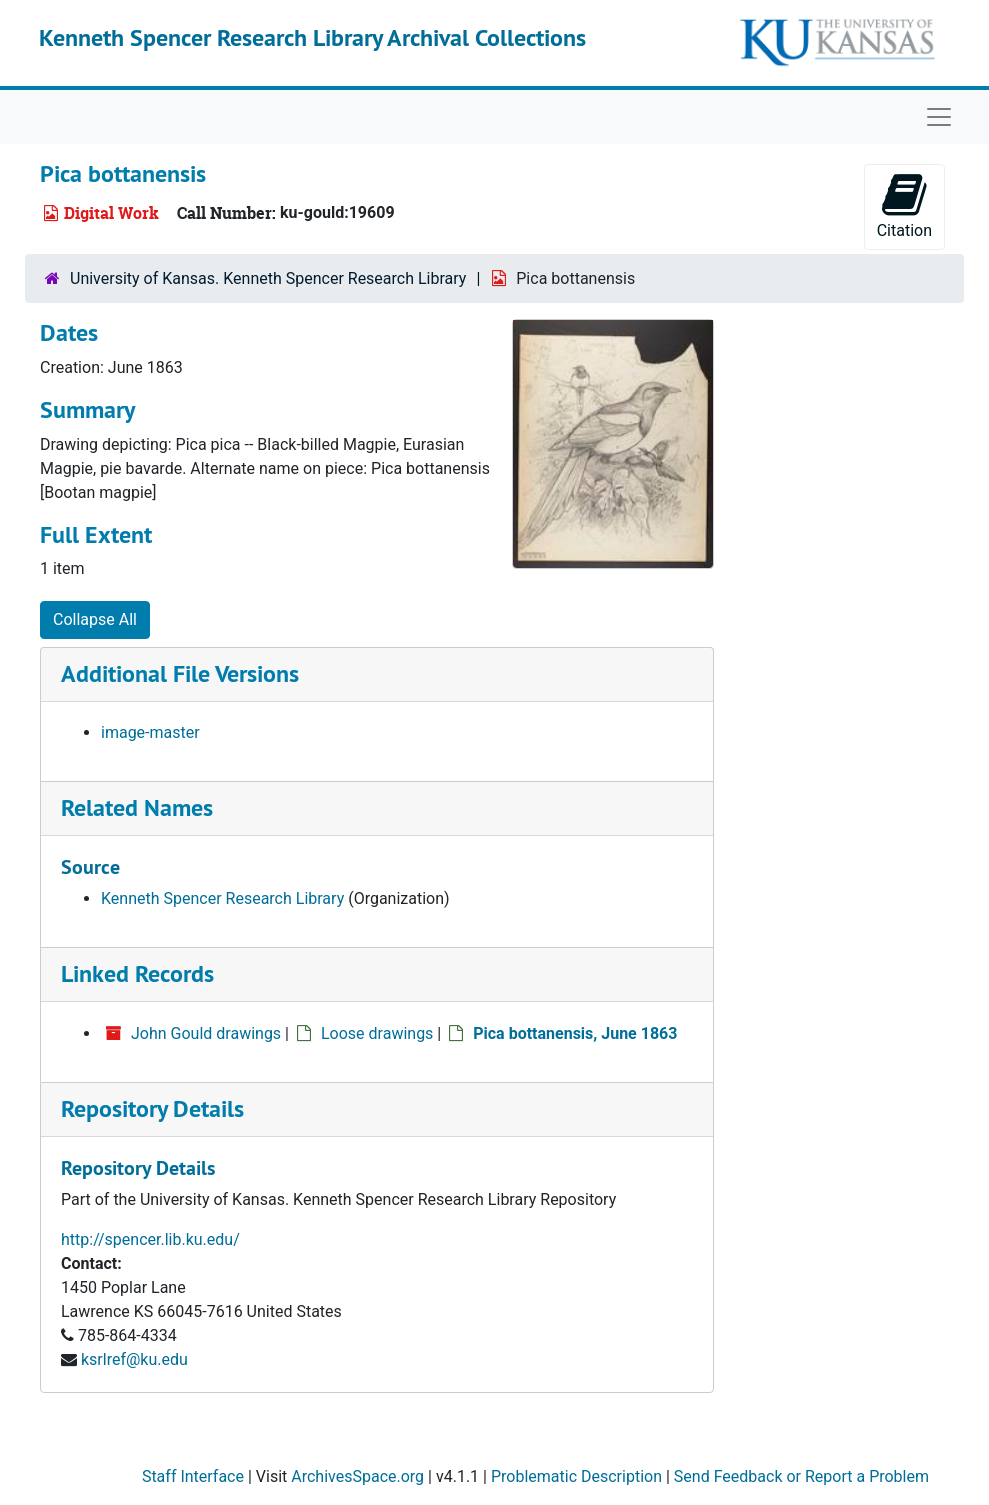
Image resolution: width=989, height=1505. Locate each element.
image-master (150, 732)
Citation (904, 205)
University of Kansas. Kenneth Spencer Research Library (268, 278)
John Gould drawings (206, 1033)
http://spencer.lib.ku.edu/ (150, 1239)
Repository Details (152, 1108)
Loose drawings (377, 1033)
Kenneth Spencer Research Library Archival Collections (312, 37)
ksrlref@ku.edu (134, 1359)
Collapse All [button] (95, 619)
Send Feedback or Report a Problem (801, 1476)
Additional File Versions (180, 673)
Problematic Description (576, 1476)
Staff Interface (193, 1476)
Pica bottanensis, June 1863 (575, 1033)
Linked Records (137, 973)
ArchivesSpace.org (357, 1476)
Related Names (137, 807)
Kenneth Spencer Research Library (222, 898)
